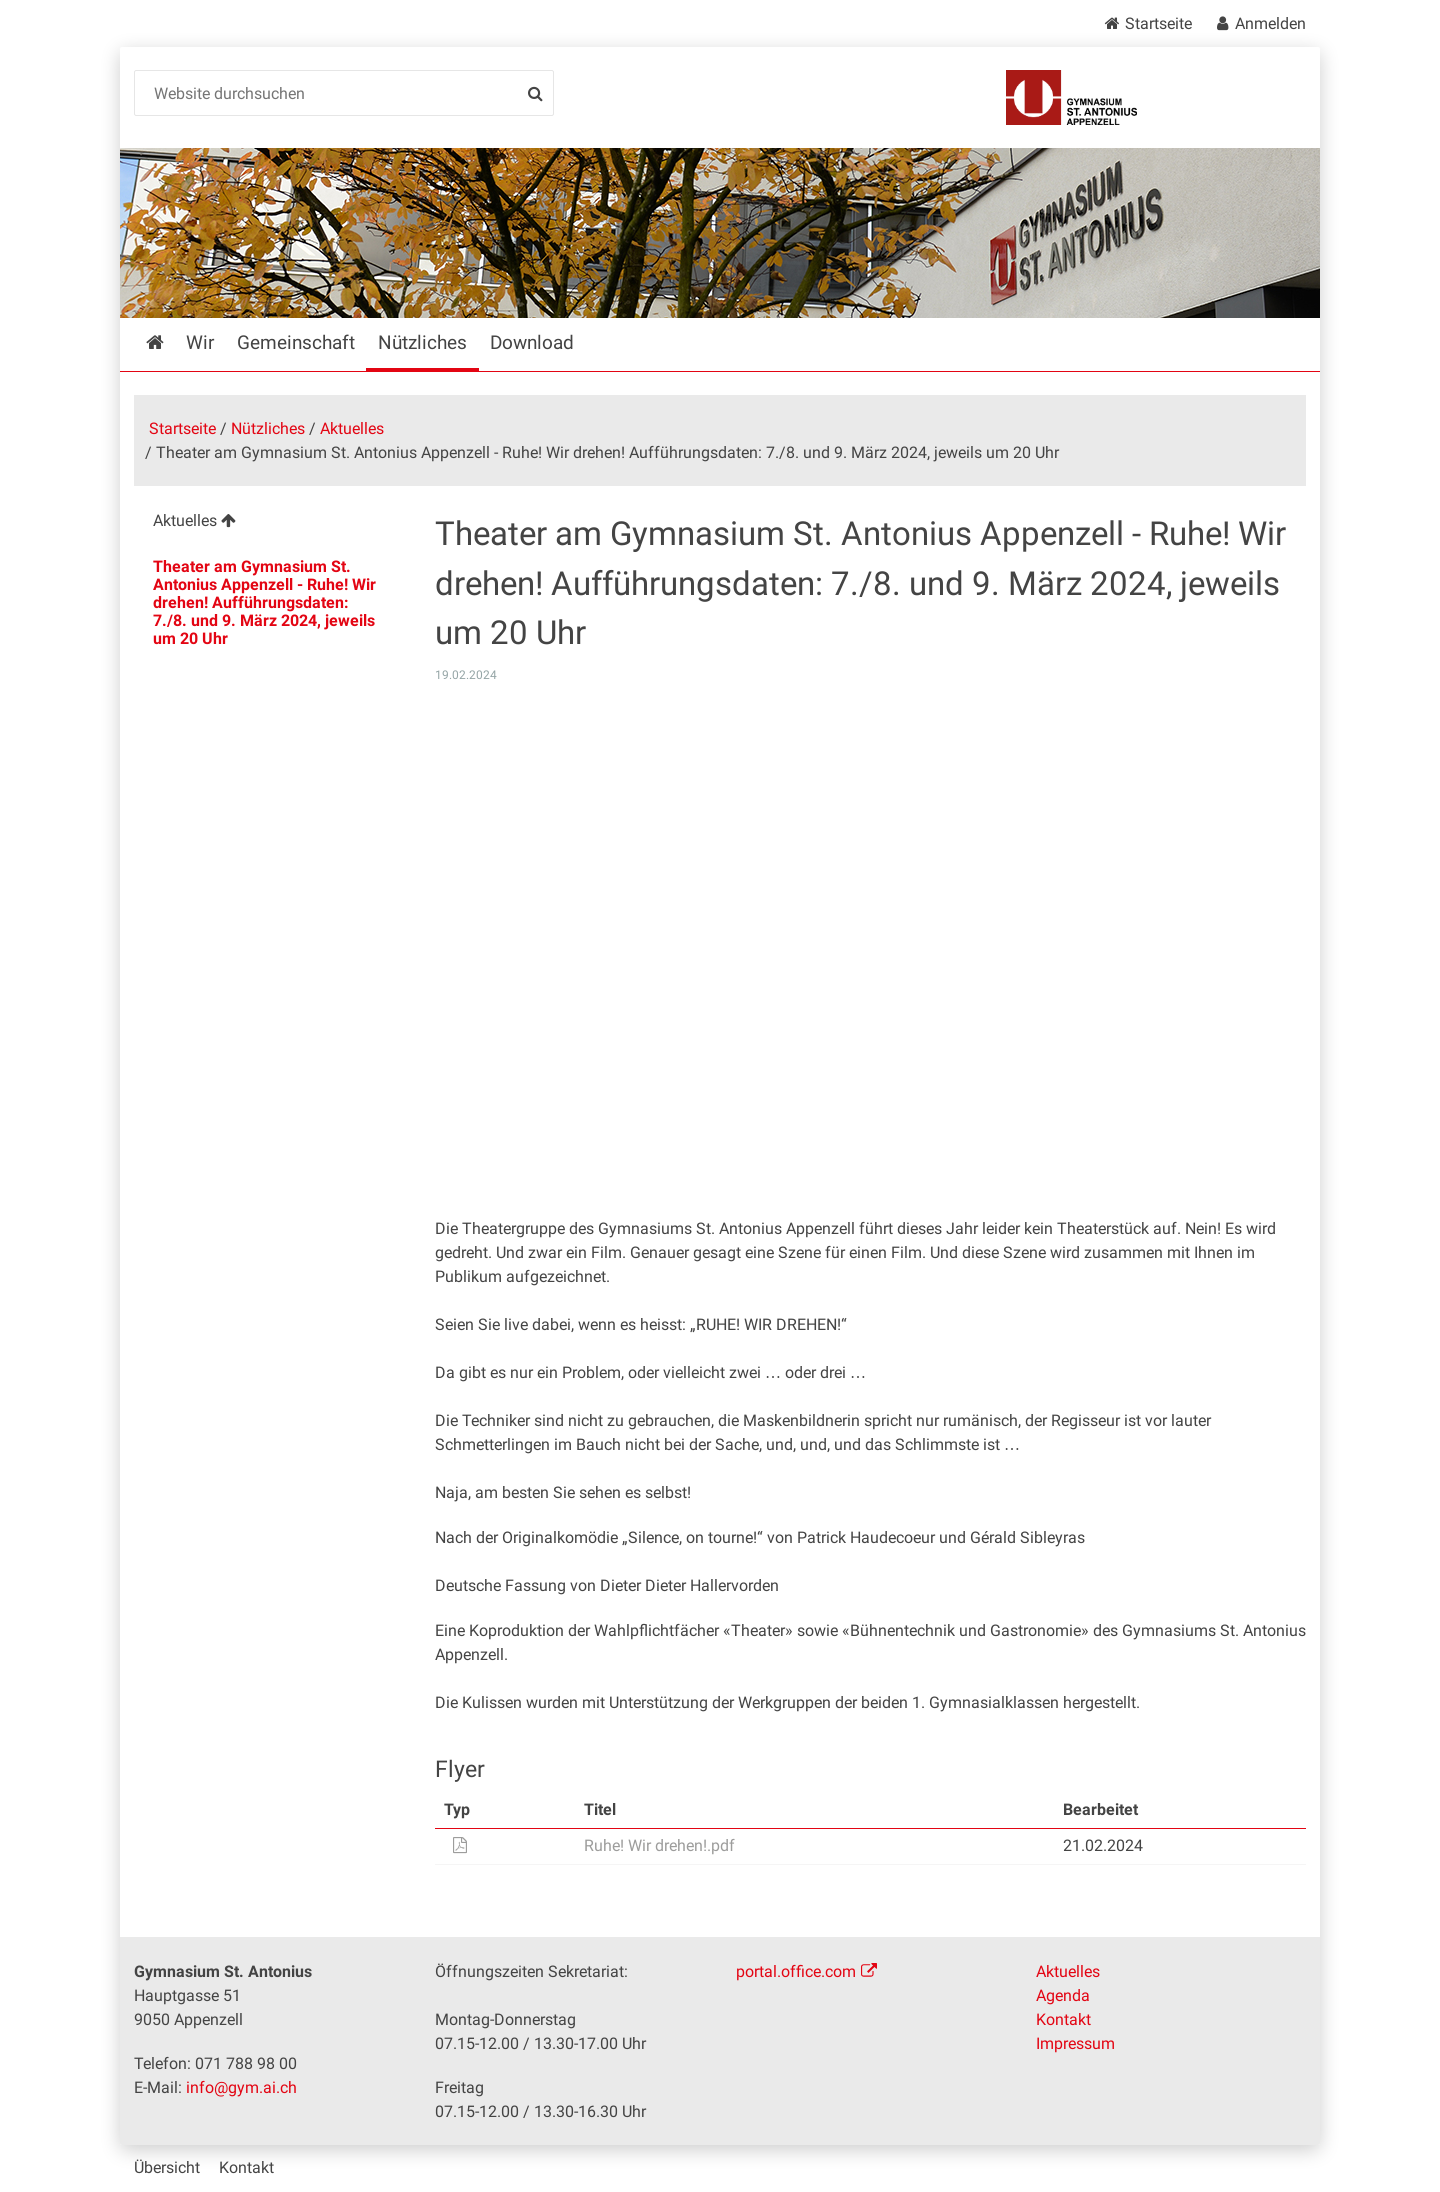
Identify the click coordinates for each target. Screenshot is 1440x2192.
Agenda (1063, 1995)
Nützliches (268, 428)
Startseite (1158, 23)
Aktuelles (352, 428)
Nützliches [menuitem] (422, 342)
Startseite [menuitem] (169, 342)
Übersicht (167, 2167)
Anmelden (1270, 23)
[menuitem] (268, 523)
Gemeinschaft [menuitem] (296, 342)
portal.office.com (796, 1971)
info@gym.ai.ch (241, 2087)
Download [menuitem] (532, 342)
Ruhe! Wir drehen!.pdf (659, 1845)
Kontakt (1063, 2019)
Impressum (1075, 2043)
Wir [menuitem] (200, 342)
